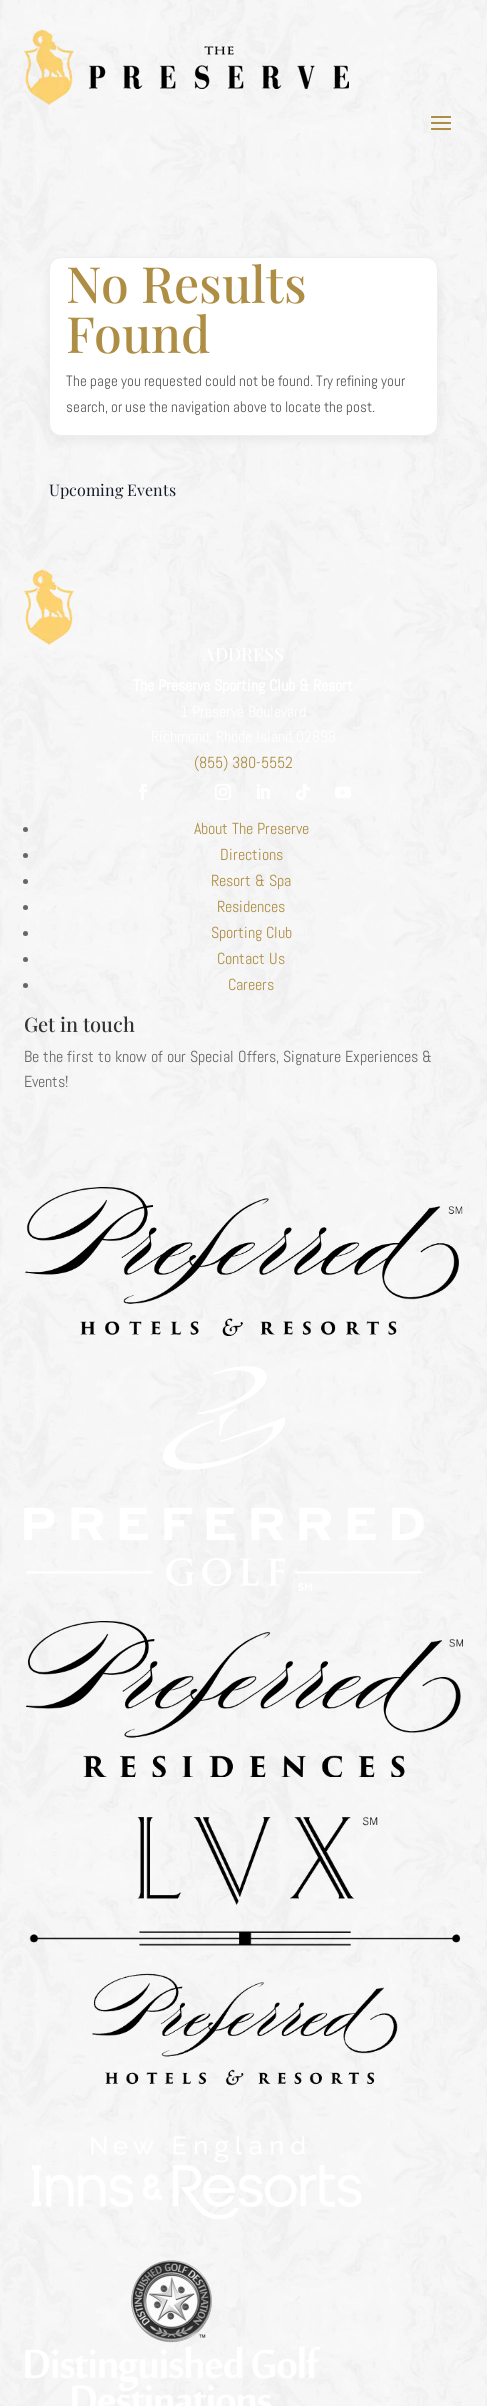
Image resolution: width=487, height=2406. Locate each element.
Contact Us (251, 958)
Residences (251, 906)
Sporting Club (251, 932)
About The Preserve (251, 828)
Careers (251, 984)
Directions (251, 854)
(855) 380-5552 (243, 762)
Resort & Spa (251, 880)
